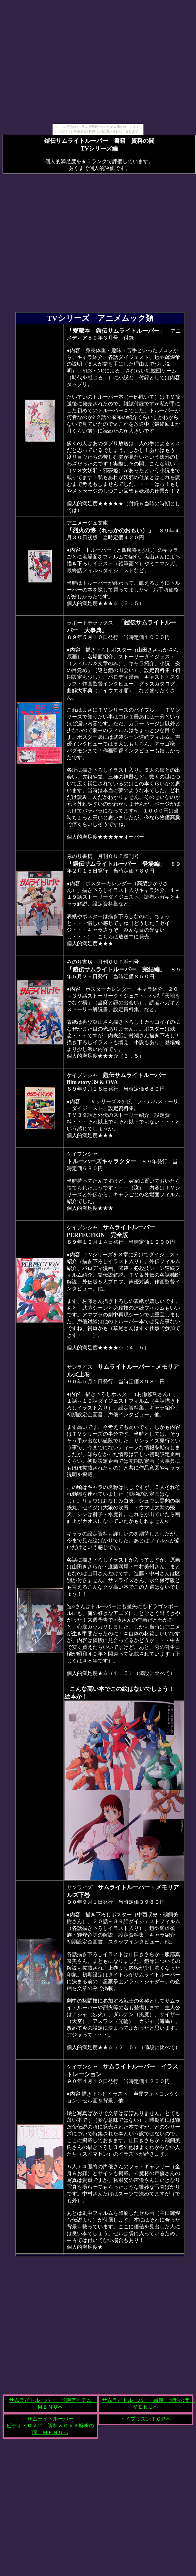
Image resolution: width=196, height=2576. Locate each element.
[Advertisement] (60, 63)
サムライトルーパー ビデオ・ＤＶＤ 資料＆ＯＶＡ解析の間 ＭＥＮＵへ (50, 2425)
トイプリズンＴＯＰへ (146, 2419)
